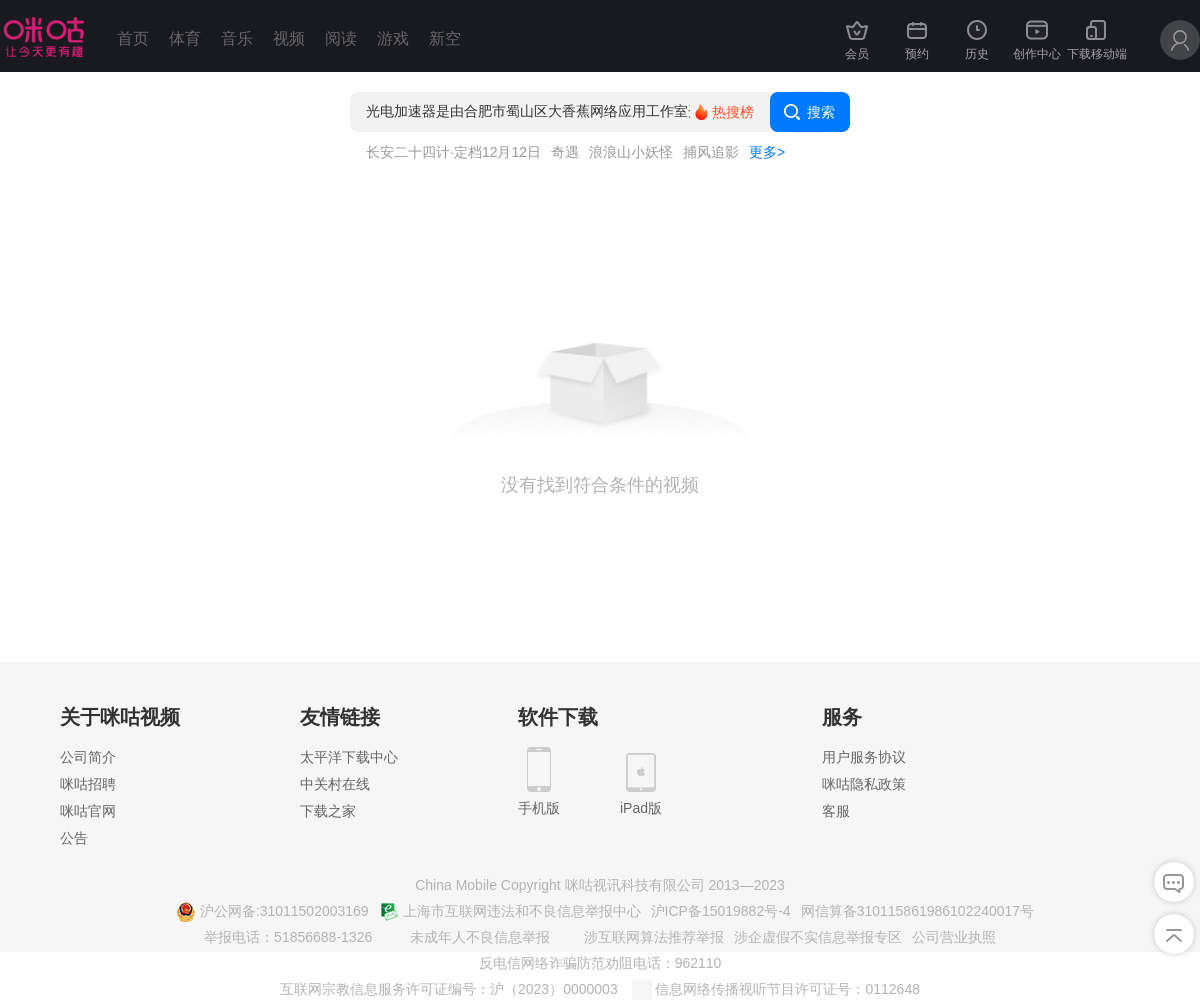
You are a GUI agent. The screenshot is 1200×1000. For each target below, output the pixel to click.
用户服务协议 (864, 757)
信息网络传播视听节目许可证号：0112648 (776, 990)
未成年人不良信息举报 (468, 938)
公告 (74, 838)
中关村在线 (335, 784)
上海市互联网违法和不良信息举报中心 (510, 912)
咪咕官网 (88, 811)
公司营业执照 (954, 937)
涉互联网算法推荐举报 (642, 938)
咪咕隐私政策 (864, 784)
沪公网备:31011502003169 (272, 912)
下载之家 (328, 811)
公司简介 (88, 757)
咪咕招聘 (88, 784)
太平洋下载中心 (349, 757)
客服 (836, 811)
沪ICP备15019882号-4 (721, 911)
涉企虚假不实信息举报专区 (818, 937)
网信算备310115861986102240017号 (918, 911)
